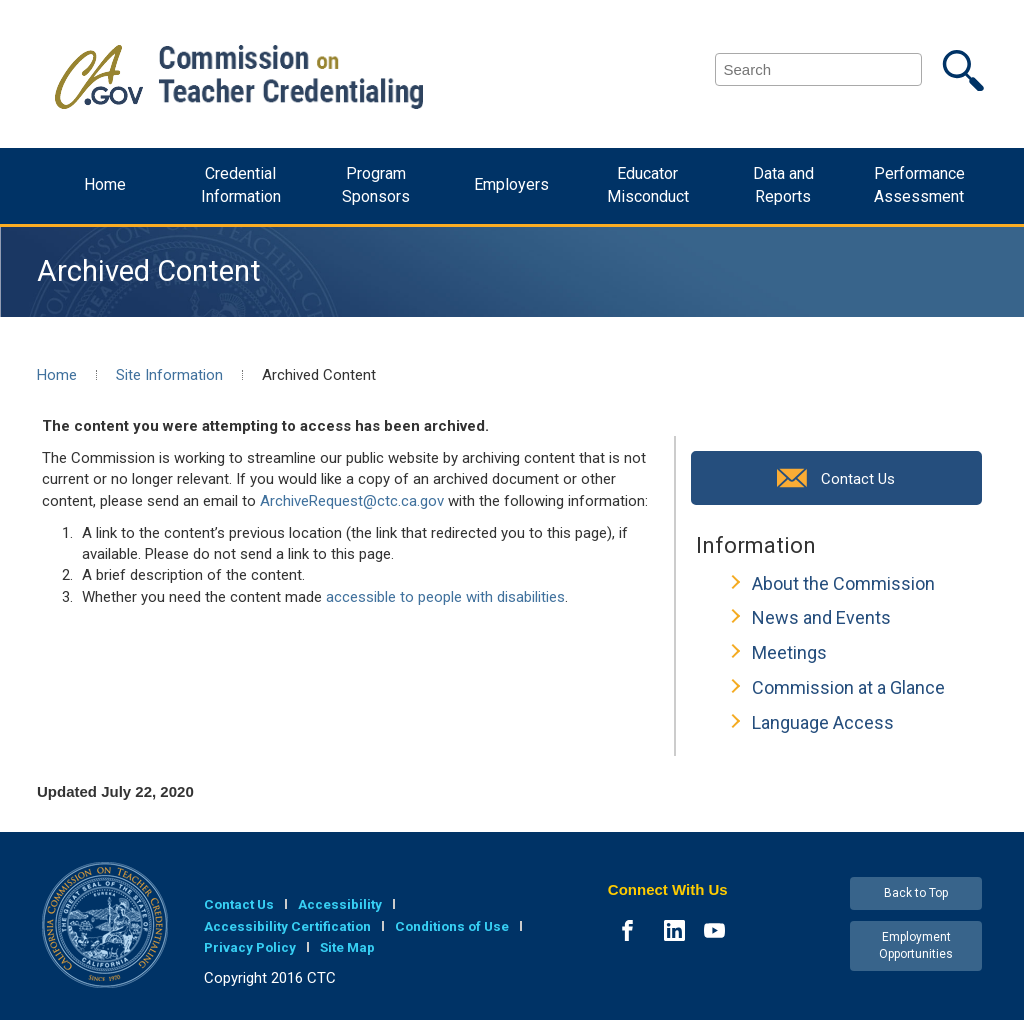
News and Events (821, 617)
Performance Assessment (919, 185)
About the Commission (843, 583)
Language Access (823, 722)
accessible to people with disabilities (445, 597)
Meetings (789, 652)
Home (105, 184)
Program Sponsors (376, 185)
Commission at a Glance (848, 687)
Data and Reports (783, 185)
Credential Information (241, 185)
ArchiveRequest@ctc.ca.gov (352, 501)
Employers (511, 184)
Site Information (169, 375)
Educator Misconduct (648, 185)
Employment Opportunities (916, 945)
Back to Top (916, 893)
